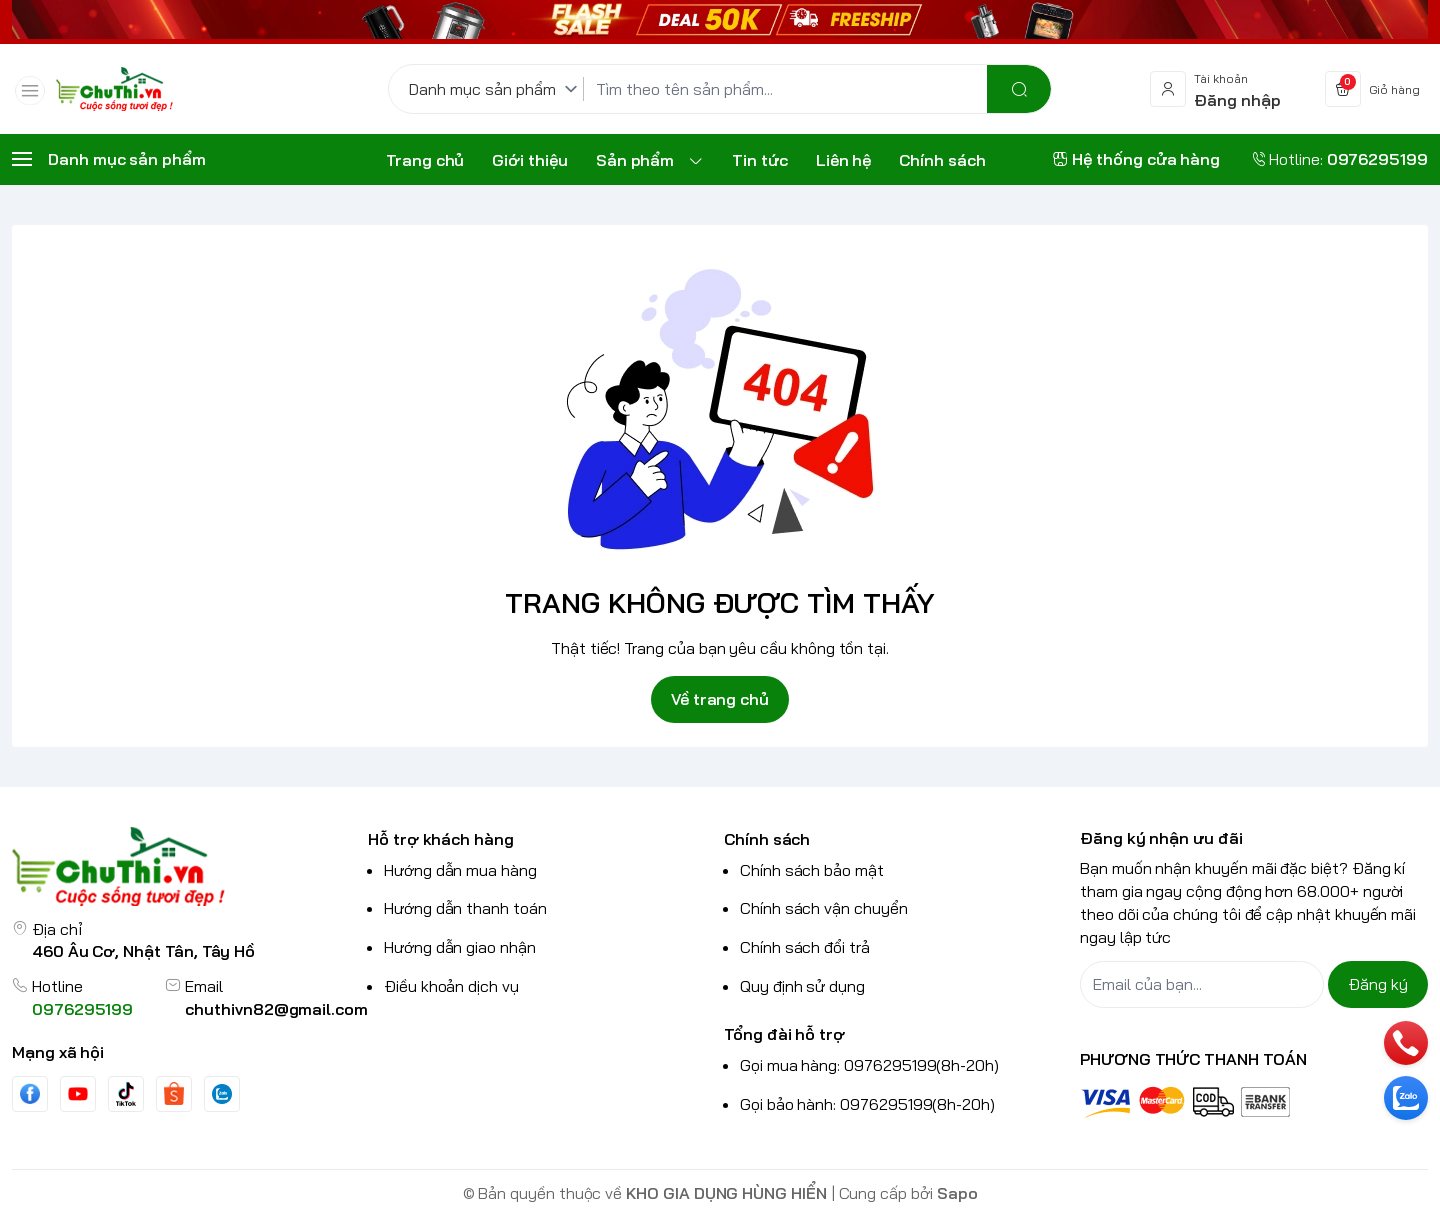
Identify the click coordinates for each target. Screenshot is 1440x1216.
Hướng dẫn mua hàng (460, 870)
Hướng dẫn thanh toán (465, 908)
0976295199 (82, 1009)
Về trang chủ (720, 699)
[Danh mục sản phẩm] (496, 89)
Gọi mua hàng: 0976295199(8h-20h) (869, 1065)
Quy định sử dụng (802, 986)
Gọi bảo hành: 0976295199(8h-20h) (867, 1104)
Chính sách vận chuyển (824, 908)
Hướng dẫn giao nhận (460, 947)
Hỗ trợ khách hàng (441, 839)
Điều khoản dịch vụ (451, 986)
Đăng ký (1378, 984)
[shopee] (174, 1093)
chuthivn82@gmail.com (276, 1009)
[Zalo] (222, 1094)
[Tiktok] (126, 1093)
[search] (1019, 89)
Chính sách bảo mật (812, 870)
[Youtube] (78, 1094)
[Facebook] (30, 1093)
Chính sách (767, 839)
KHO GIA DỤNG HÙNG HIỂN (726, 1193)
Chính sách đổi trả (805, 947)
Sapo (957, 1193)
